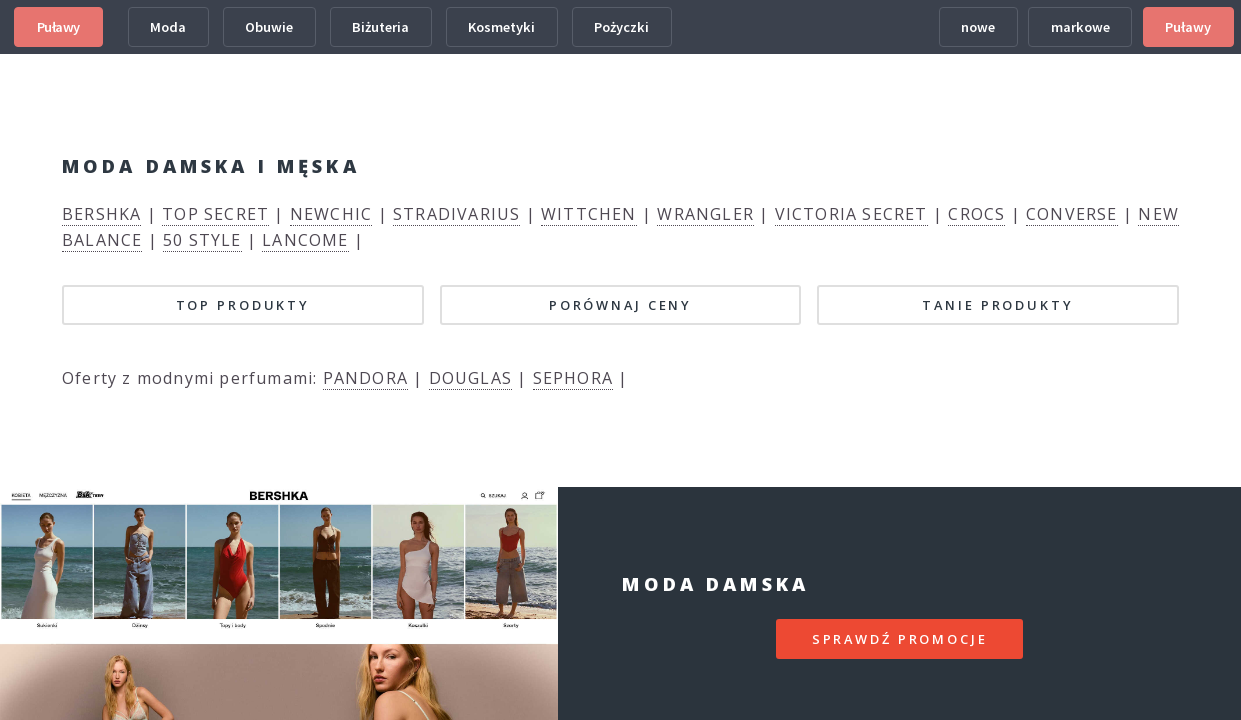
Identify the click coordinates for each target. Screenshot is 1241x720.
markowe (1080, 27)
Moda (168, 27)
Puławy (58, 27)
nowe (978, 27)
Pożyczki (621, 27)
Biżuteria (380, 27)
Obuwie (269, 27)
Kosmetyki (501, 27)
